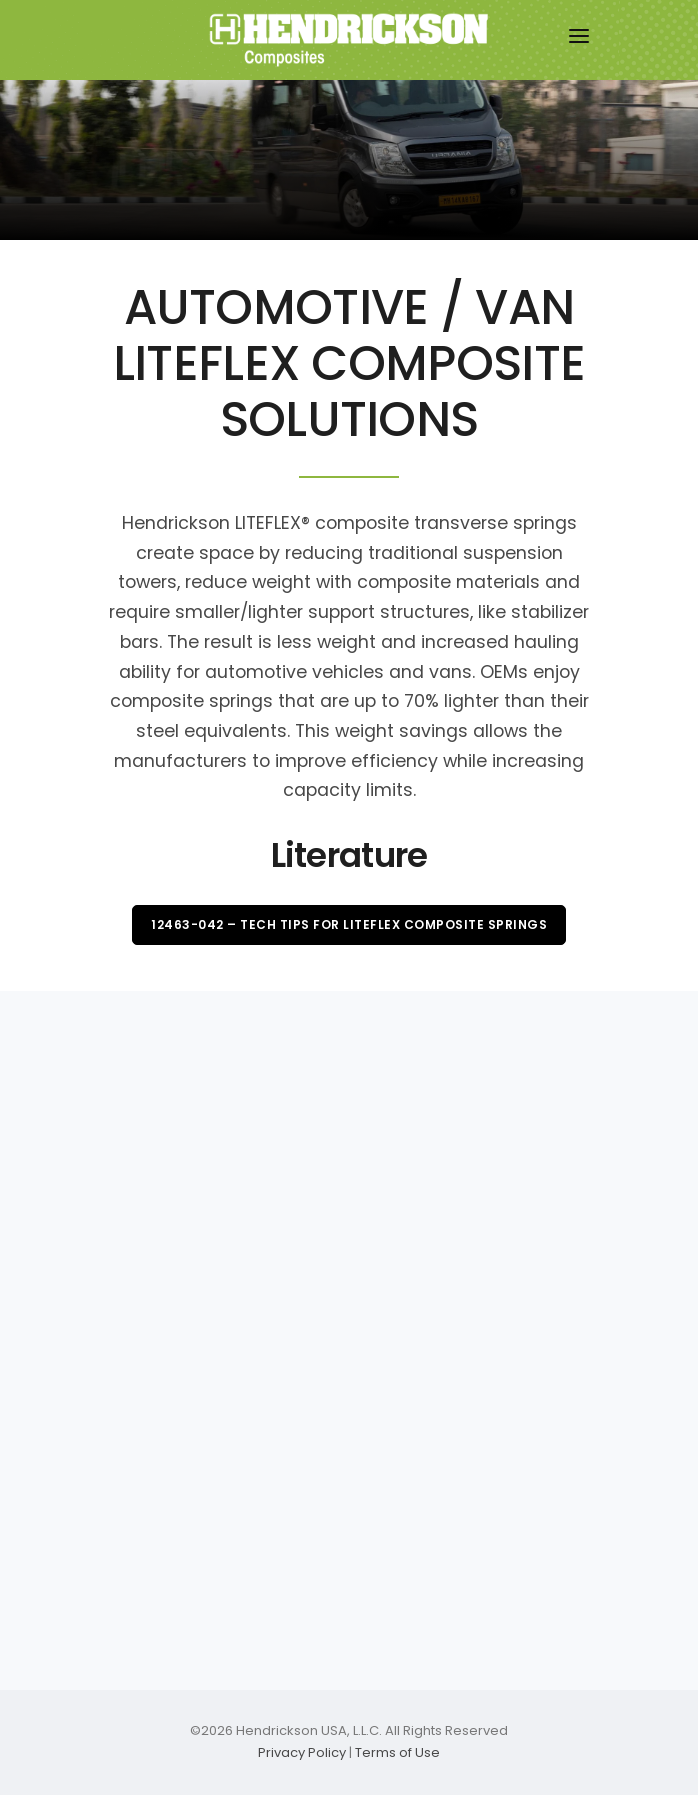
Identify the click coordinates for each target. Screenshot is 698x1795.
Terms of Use (397, 1752)
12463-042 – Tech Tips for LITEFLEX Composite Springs (349, 924)
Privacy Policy (302, 1752)
